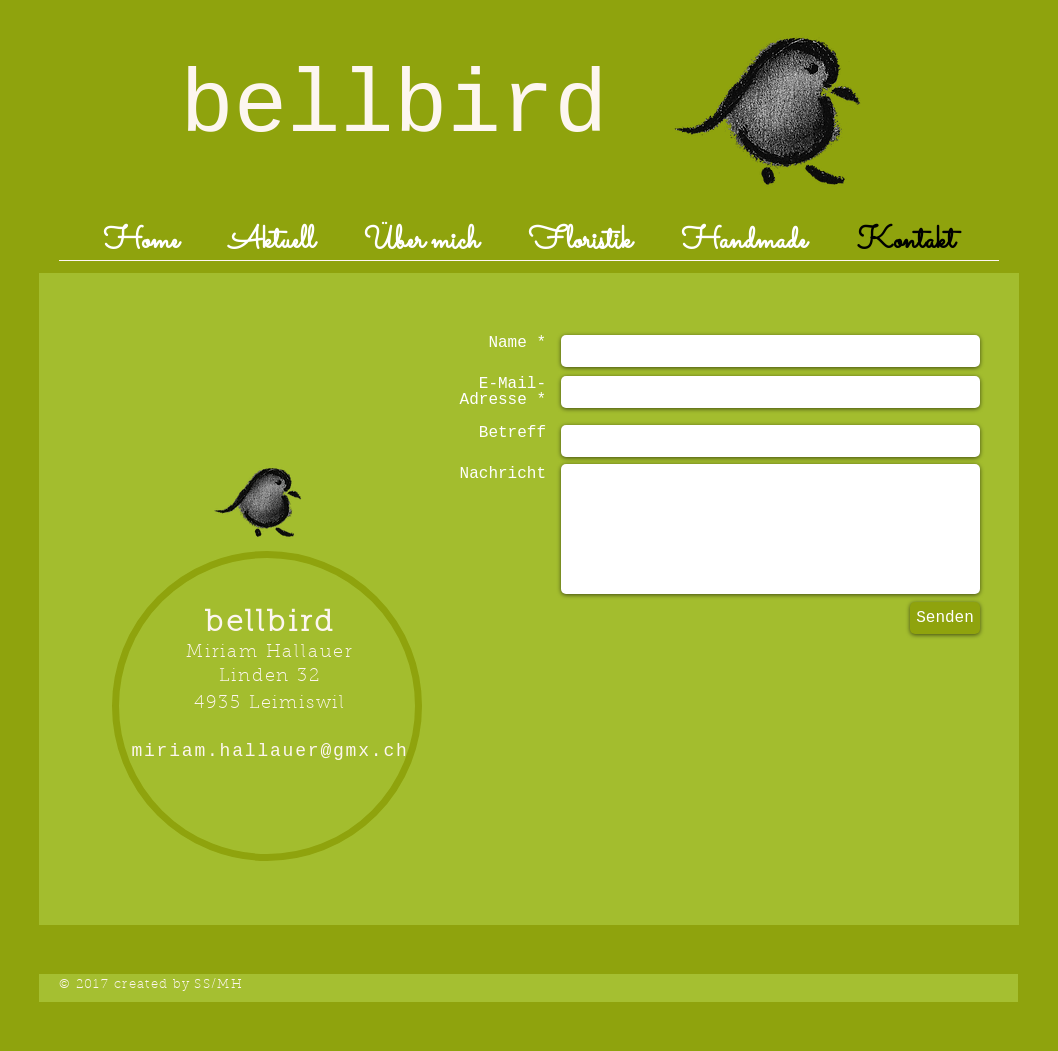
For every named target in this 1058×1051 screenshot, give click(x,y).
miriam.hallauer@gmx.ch (269, 751)
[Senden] (945, 618)
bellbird (393, 107)
